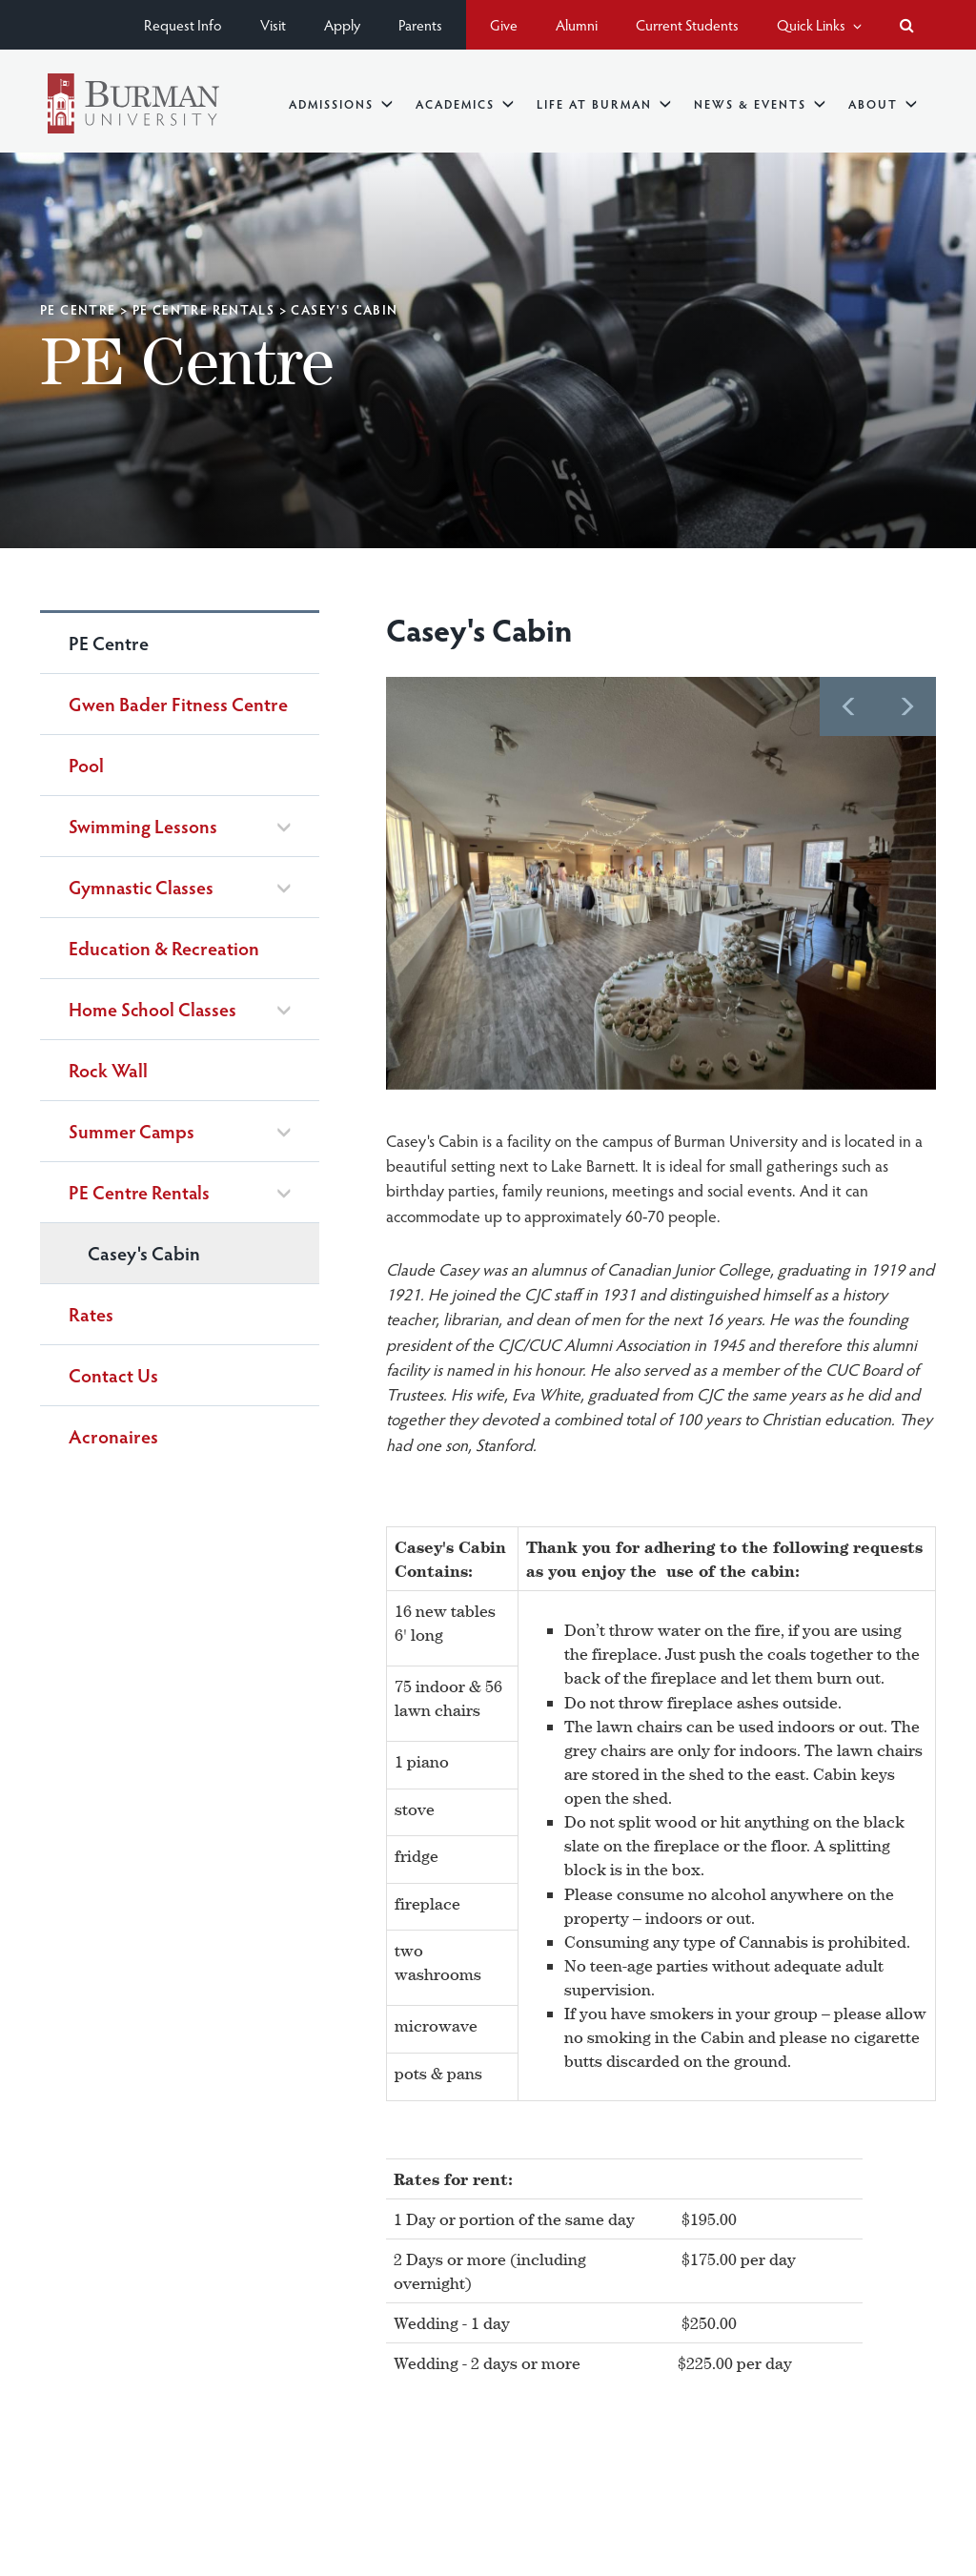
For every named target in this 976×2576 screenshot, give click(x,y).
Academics (465, 103)
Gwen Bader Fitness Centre (178, 703)
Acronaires (113, 1435)
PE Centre (78, 309)
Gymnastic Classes (141, 887)
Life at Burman (604, 103)
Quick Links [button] (819, 24)
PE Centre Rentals (203, 309)
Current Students (687, 24)
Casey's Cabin (144, 1252)
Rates (91, 1313)
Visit (273, 24)
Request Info (183, 24)
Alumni (577, 24)
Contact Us (113, 1374)
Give (504, 24)
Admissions (341, 103)
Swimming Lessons (143, 826)
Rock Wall (108, 1069)
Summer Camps (131, 1131)
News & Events (759, 103)
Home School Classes (152, 1009)
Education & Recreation (164, 947)
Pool (86, 764)
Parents (420, 24)
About (882, 103)
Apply (342, 24)
